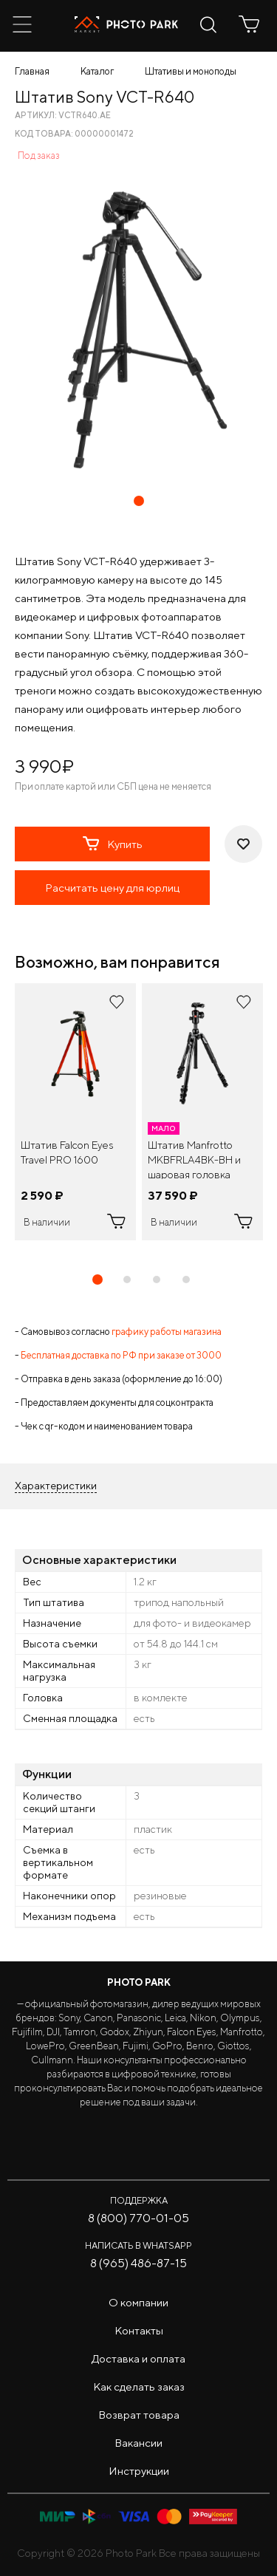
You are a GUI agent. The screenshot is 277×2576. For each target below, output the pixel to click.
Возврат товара (138, 2414)
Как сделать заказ (139, 2386)
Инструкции (139, 2470)
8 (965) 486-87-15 (138, 2263)
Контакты (138, 2330)
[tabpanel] (75, 1111)
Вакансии (138, 2442)
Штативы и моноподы (190, 71)
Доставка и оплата (138, 2358)
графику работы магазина (167, 1331)
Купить (113, 843)
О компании (138, 2302)
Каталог (97, 71)
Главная (32, 71)
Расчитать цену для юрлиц (112, 887)
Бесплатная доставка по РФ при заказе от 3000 (121, 1355)
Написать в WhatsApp (138, 2245)
